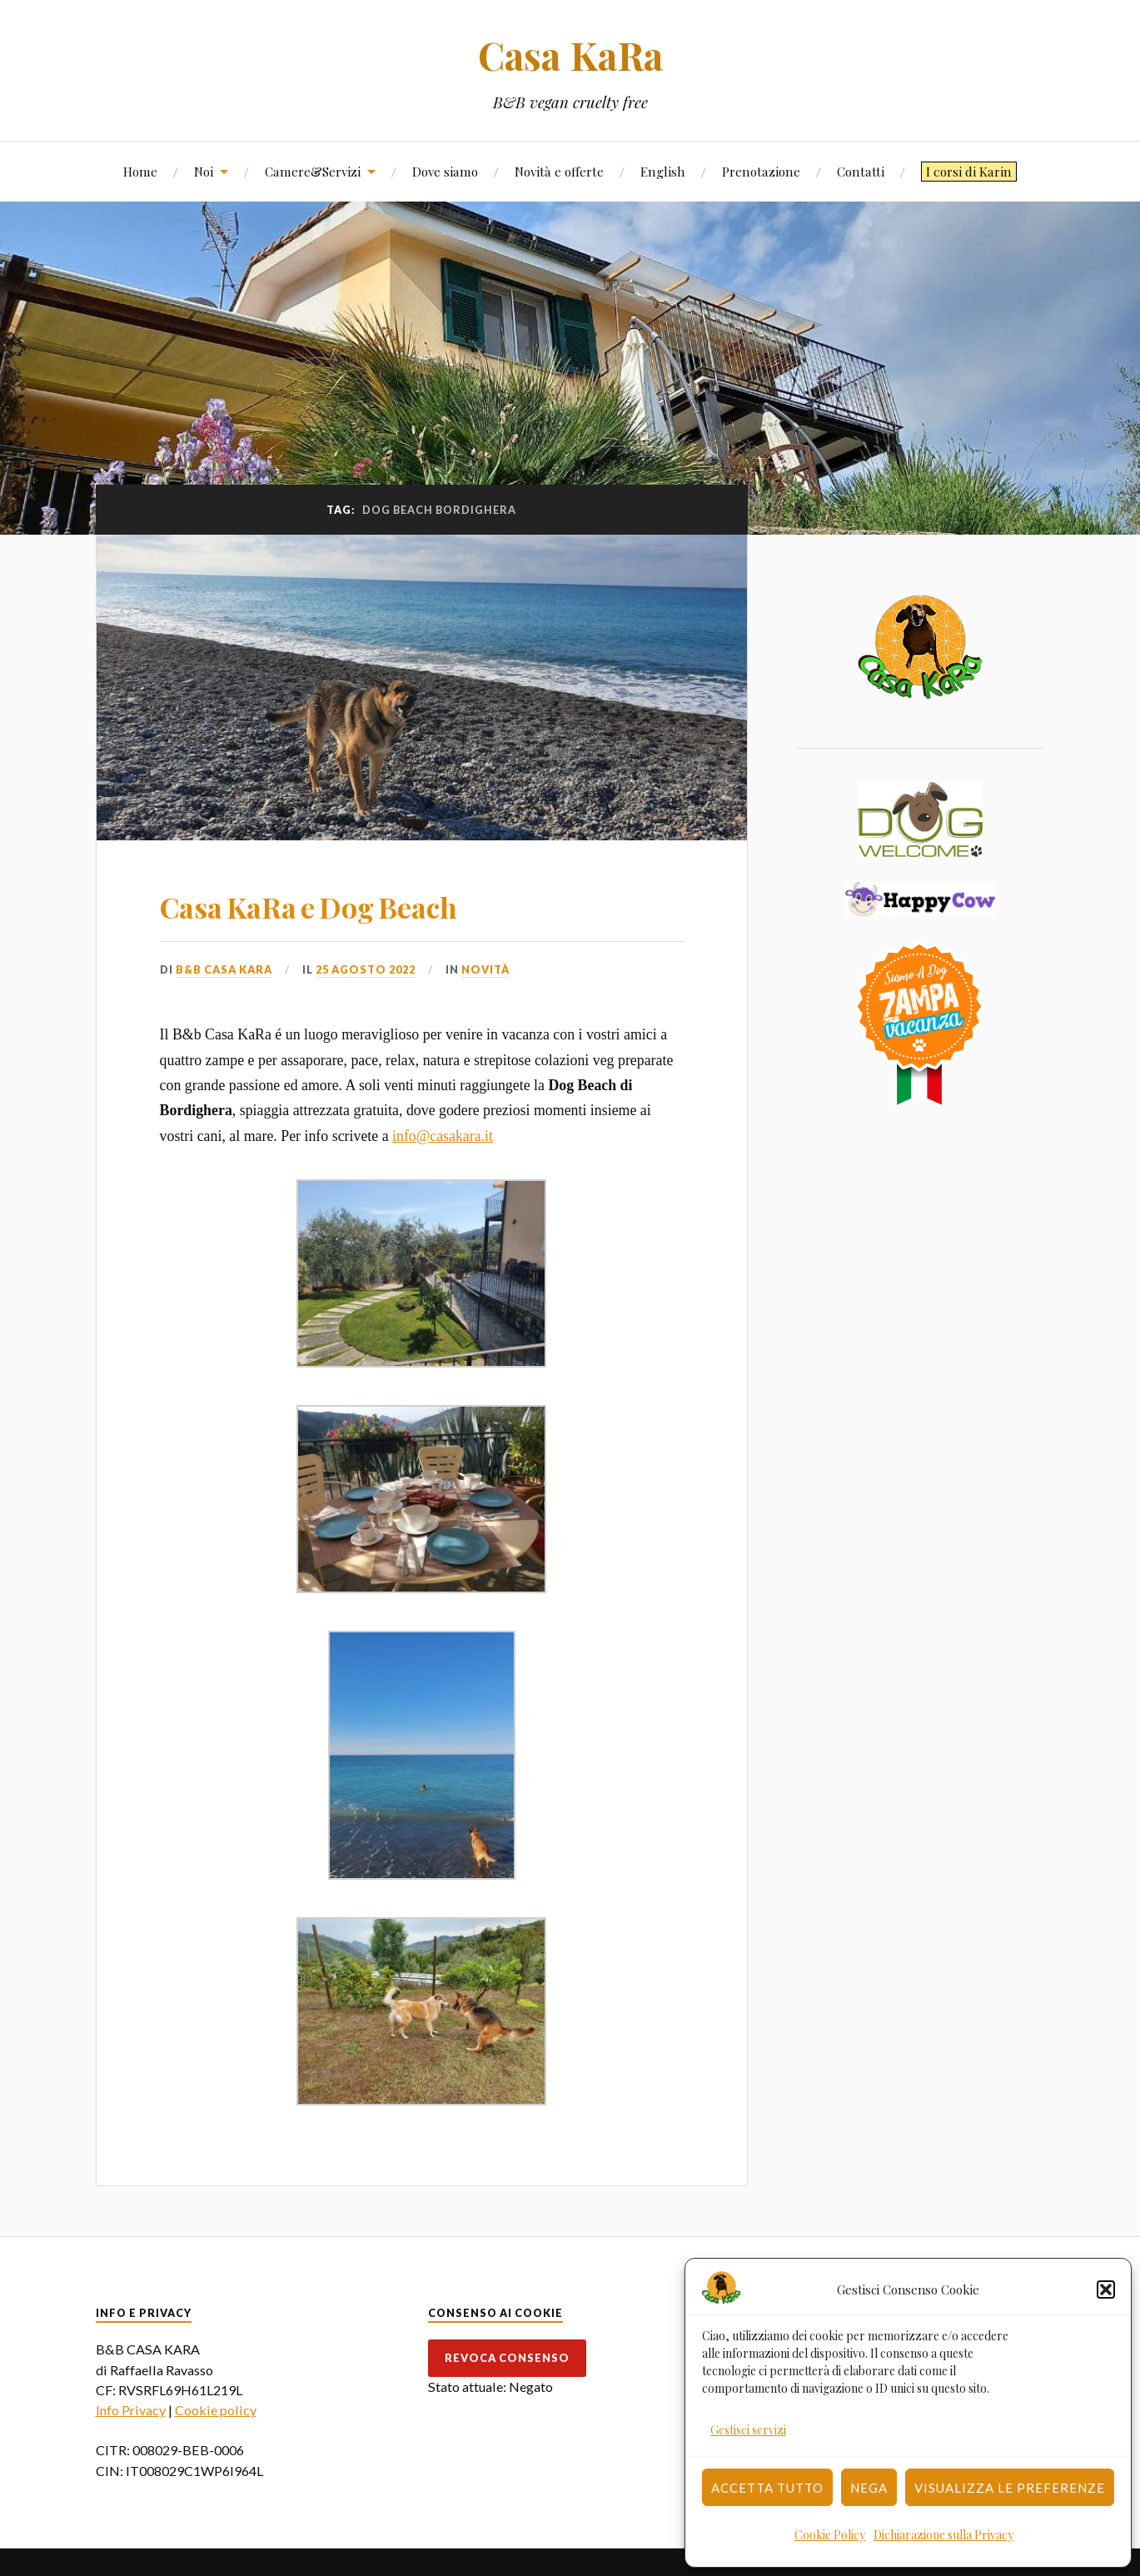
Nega (869, 2487)
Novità (485, 969)
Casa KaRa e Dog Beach (308, 907)
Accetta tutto (767, 2487)
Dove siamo (445, 171)
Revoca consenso (507, 2357)
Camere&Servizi (313, 171)
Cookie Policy (829, 2535)
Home (140, 171)
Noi (203, 171)
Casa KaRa (570, 55)
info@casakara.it (442, 1136)
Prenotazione (761, 171)
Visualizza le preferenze (1009, 2487)
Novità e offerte (559, 171)
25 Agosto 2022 (366, 969)
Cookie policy (215, 2410)
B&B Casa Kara (224, 969)
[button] (1106, 2289)
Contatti (860, 171)
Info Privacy (131, 2410)
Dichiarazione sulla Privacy (943, 2535)
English (662, 171)
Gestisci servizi (748, 2430)
